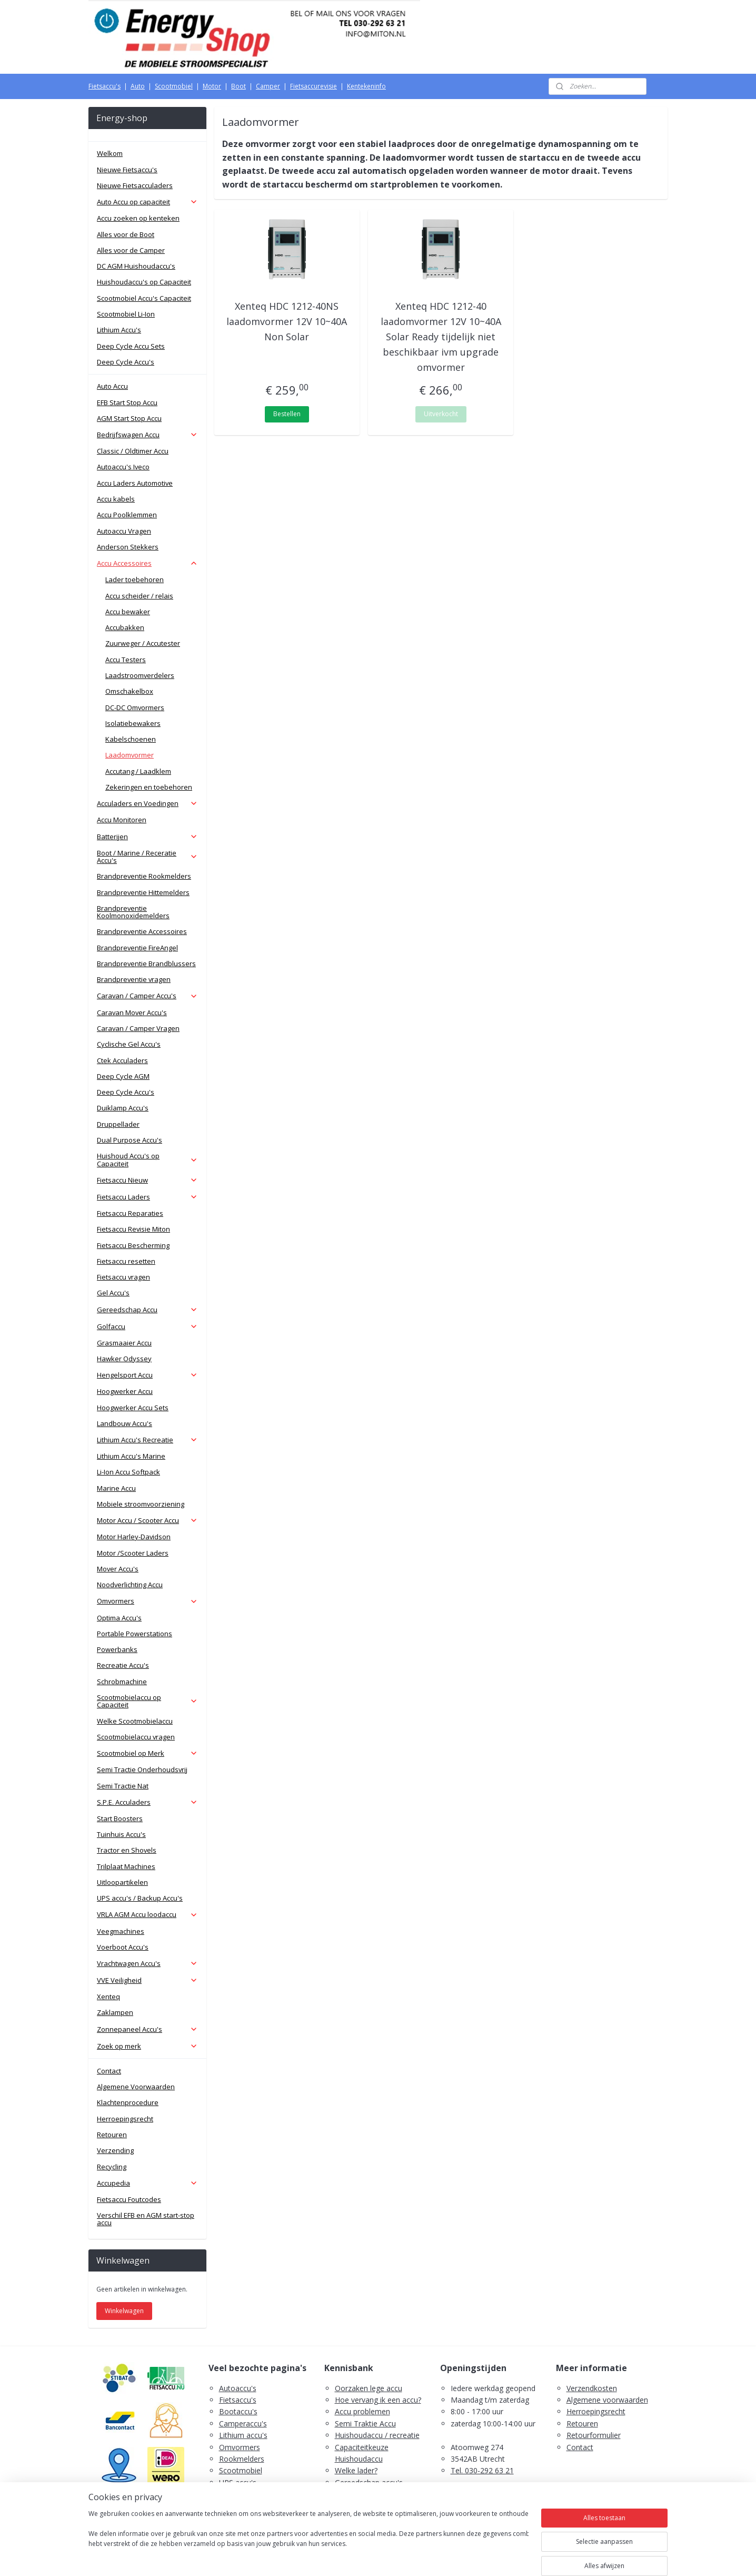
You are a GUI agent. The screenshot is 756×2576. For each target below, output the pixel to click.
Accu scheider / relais (139, 596)
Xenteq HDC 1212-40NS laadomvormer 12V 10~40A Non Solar (287, 321)
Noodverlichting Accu (130, 1584)
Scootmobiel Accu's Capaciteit (144, 298)
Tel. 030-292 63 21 (482, 2470)
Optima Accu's (119, 1618)
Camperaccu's (243, 2423)
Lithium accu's (243, 2435)
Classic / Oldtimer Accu (132, 451)
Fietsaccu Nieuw (147, 1180)
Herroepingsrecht (125, 2118)
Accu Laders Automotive (135, 483)
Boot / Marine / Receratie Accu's (147, 856)
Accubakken (124, 627)
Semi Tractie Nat (122, 1786)
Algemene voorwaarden (607, 2400)
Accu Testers (125, 659)
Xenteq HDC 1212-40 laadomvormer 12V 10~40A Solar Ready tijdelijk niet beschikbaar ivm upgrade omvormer (441, 336)
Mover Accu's (117, 1569)
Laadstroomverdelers (139, 675)
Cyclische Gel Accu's (129, 1044)
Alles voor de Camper (131, 250)
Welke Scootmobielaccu (135, 1721)
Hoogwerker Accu (125, 1391)
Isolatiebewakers (133, 723)
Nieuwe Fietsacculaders (135, 185)
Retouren (112, 2134)
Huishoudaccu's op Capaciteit (144, 282)
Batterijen (147, 836)
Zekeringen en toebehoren (148, 787)
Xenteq (108, 1996)
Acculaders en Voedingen (147, 803)
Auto (138, 86)
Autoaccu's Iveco (123, 466)
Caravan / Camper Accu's (147, 995)
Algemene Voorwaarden (136, 2086)
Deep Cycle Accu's (125, 362)
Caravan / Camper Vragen (138, 1028)
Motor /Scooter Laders (132, 1553)
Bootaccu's (238, 2411)
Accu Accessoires (147, 563)
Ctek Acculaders (122, 1060)
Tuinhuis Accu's (121, 1834)
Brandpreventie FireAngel (137, 947)
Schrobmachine (122, 1681)
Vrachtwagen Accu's (147, 1963)
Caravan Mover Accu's (132, 1012)
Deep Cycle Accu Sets (131, 346)
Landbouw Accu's (124, 1423)
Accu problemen (362, 2411)
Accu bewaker (127, 611)
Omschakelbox (129, 691)
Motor (212, 86)
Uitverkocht (441, 413)
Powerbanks (117, 1649)
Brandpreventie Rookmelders (144, 876)
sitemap (336, 2557)
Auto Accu (112, 386)
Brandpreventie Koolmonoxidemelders (133, 911)
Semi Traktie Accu (365, 2423)
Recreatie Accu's (123, 1665)
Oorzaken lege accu (368, 2388)
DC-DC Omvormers (134, 707)
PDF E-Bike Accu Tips (371, 2518)
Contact (109, 2071)
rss (358, 2557)
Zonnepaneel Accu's (147, 2029)
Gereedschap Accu (147, 1309)
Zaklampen (115, 2012)
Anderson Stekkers (127, 547)
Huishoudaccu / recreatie (377, 2435)
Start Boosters (120, 1818)
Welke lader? (356, 2470)
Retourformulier (593, 2435)
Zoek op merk (147, 2046)
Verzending (115, 2150)
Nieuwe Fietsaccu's (127, 169)
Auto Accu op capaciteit (147, 202)
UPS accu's (237, 2482)
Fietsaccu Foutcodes (129, 2199)
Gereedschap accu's (369, 2482)
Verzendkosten (591, 2388)
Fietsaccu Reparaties (130, 1213)
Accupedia (147, 2183)
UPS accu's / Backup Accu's (140, 1898)
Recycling (111, 2166)
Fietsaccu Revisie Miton (133, 1229)
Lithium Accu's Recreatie (147, 1439)
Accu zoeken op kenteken (138, 218)
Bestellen (287, 413)
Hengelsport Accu (147, 1375)
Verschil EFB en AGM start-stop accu (145, 2218)
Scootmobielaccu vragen (136, 1737)
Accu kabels (116, 499)
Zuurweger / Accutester (142, 643)
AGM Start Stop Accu (129, 418)
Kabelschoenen (130, 739)
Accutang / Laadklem (138, 771)
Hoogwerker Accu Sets (132, 1407)
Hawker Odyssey (124, 1358)
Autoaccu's (237, 2388)
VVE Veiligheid (147, 1980)
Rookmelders (241, 2459)
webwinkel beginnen (398, 2557)
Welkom (110, 153)
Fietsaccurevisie (313, 86)
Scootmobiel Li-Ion (126, 314)
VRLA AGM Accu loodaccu (147, 1914)
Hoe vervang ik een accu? (378, 2400)
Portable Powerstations (134, 1633)
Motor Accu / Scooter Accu (147, 1520)
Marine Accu (116, 1488)
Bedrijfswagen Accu (147, 434)
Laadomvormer (129, 755)
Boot (238, 86)
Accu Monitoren (121, 819)
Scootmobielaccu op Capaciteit (147, 1701)
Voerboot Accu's (122, 1947)
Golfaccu (147, 1326)
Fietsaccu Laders (147, 1197)
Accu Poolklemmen (127, 514)
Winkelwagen (124, 2310)
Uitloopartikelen (122, 1882)
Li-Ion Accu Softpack (128, 1472)
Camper (268, 86)
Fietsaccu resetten (126, 1261)
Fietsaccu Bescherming (133, 1245)
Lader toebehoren (134, 579)
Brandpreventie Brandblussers (146, 963)
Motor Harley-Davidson (134, 1536)
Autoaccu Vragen (124, 531)
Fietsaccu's (104, 86)
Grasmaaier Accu (124, 1343)
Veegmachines (120, 1931)
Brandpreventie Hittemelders (143, 892)
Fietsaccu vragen (123, 1277)
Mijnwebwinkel (490, 2557)
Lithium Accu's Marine (131, 1456)
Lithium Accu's (119, 330)
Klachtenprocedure (127, 2102)
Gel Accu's (113, 1292)
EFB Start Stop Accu (127, 402)
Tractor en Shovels (126, 1850)
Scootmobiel (174, 86)
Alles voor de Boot (125, 234)
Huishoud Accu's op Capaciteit (147, 1159)
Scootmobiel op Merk (147, 1753)
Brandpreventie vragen (134, 979)
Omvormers (147, 1601)
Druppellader (118, 1124)
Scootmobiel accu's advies (380, 2494)
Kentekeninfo (366, 86)
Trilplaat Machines (126, 1866)
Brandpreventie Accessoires (142, 931)
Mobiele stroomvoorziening (140, 1504)
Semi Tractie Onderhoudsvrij (142, 1769)
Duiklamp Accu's (122, 1108)
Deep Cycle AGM (123, 1076)
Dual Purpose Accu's (129, 1140)
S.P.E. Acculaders (147, 1802)
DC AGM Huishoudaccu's (136, 266)
